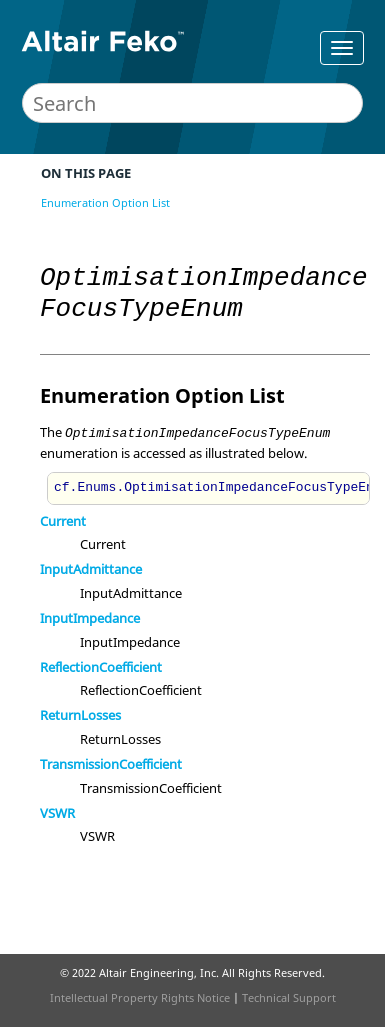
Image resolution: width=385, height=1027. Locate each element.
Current (63, 521)
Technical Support (289, 997)
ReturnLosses (80, 715)
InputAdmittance (91, 569)
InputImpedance (90, 618)
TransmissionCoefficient (111, 764)
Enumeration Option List (105, 202)
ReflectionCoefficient (101, 667)
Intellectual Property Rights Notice (140, 997)
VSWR (57, 813)
